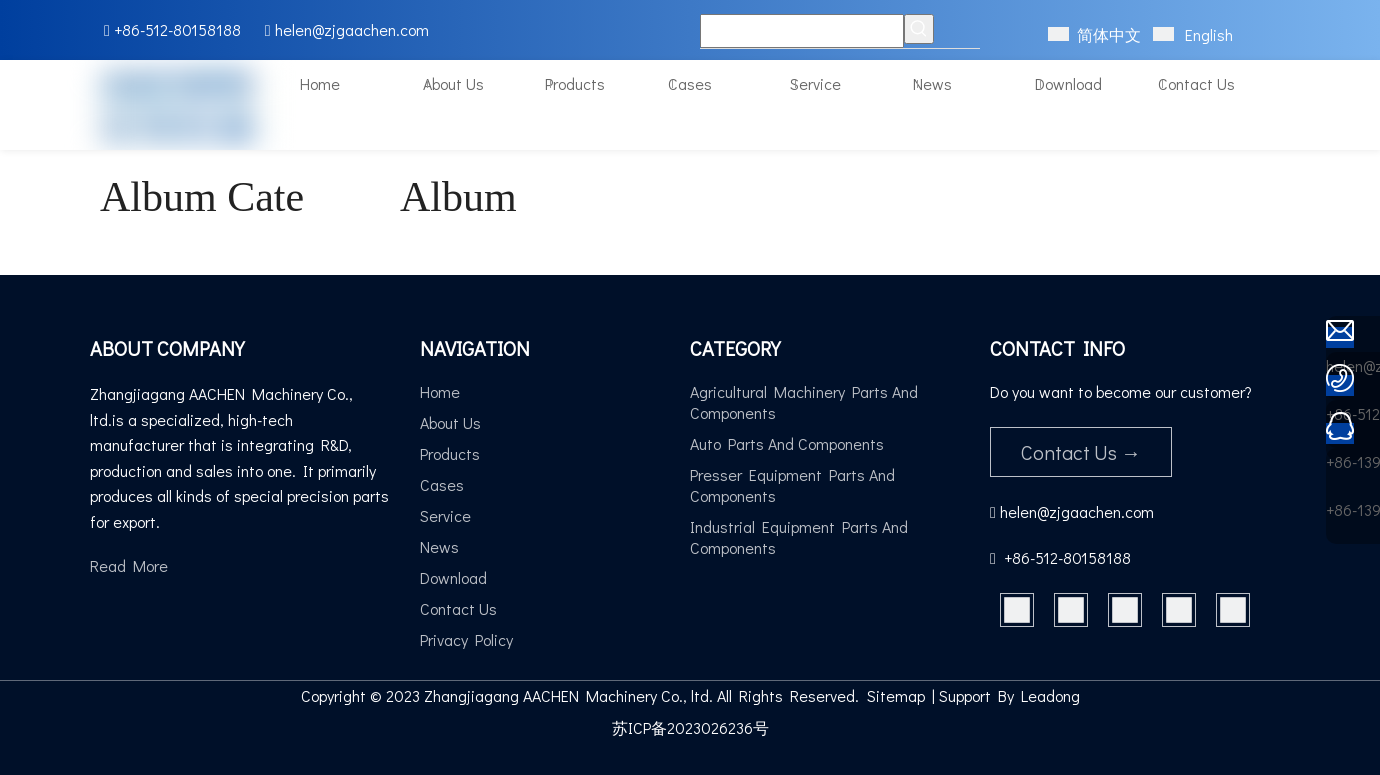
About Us (450, 422)
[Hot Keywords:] (919, 29)
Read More (129, 565)
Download (453, 577)
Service (445, 515)
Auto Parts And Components (787, 443)
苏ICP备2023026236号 (690, 727)
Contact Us (458, 608)
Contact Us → (1081, 452)
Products (450, 453)
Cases (442, 484)
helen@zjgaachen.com (352, 29)
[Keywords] (802, 31)
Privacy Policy (466, 639)
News (439, 546)
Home (440, 391)
